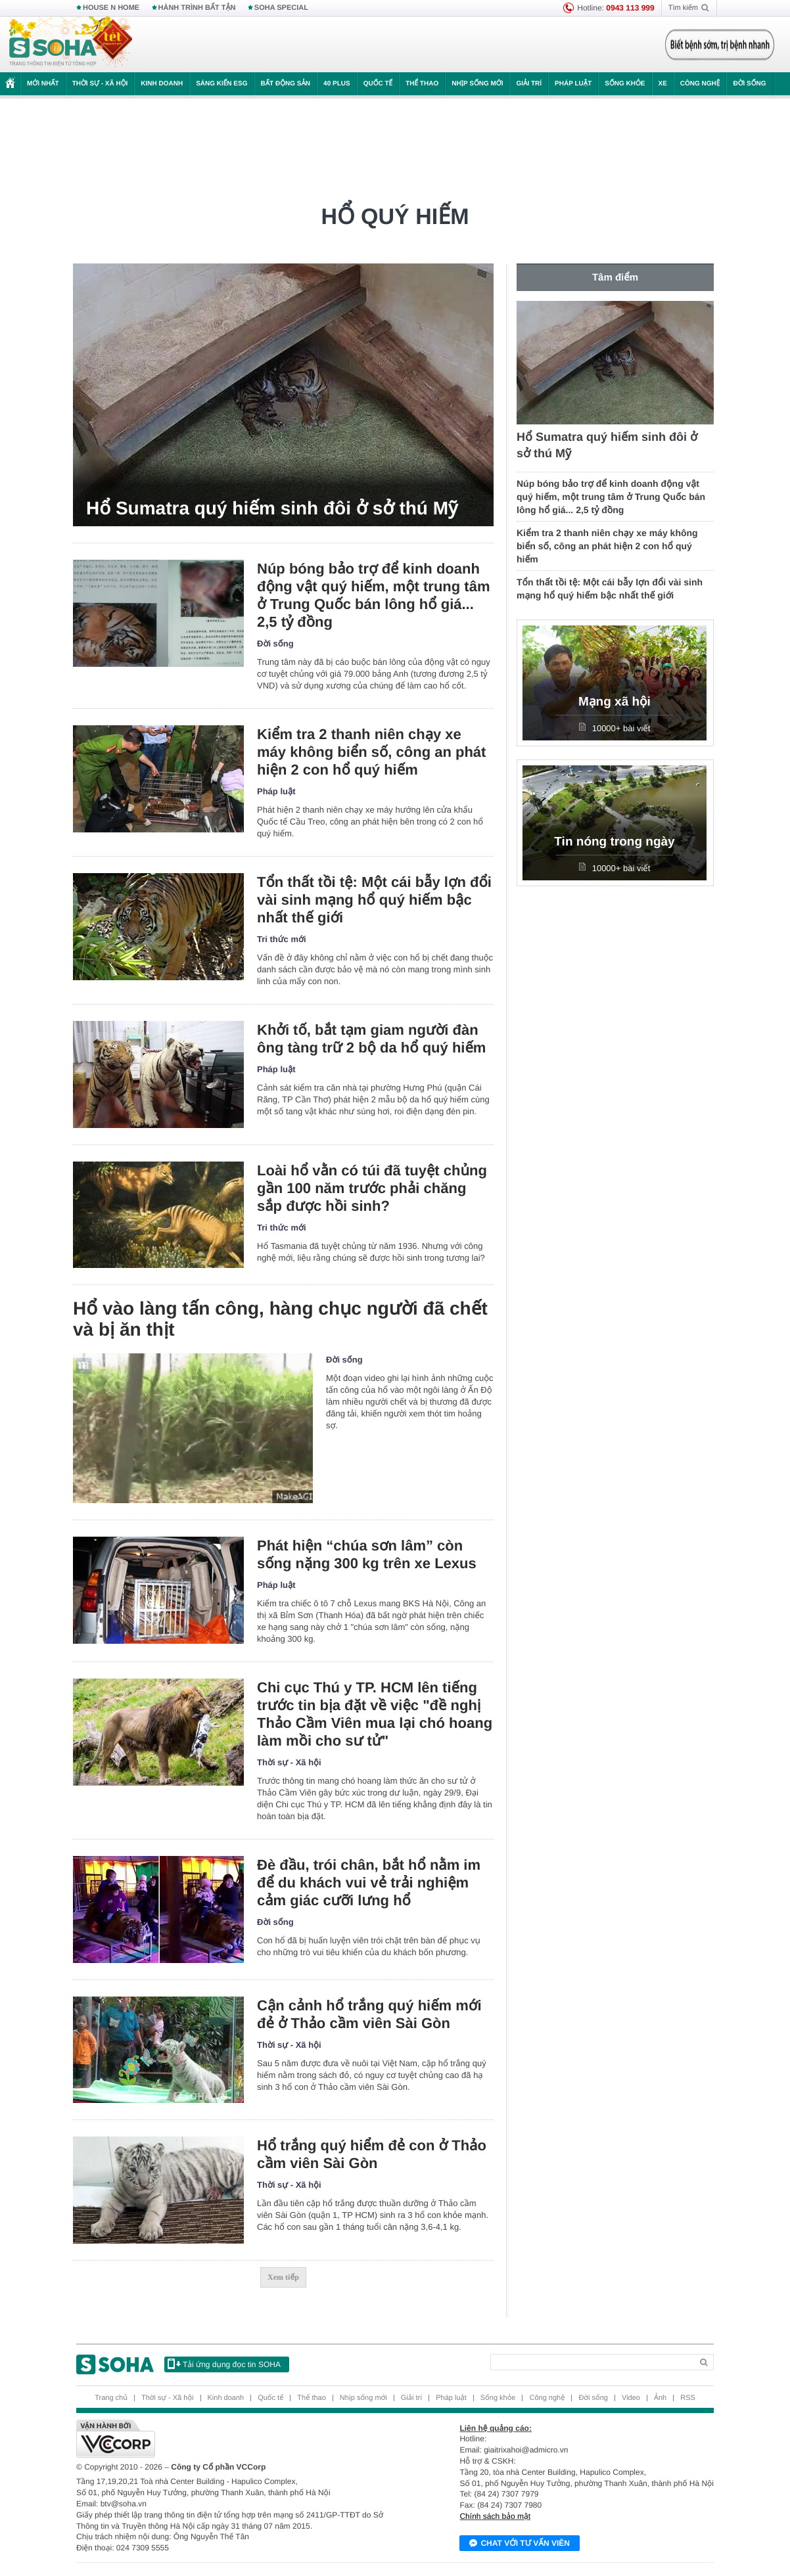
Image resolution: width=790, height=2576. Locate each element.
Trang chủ (111, 2398)
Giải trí (529, 83)
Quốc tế (377, 83)
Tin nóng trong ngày (614, 842)
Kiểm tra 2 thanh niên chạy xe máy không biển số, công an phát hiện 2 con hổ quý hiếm (371, 752)
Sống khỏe (625, 83)
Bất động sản (286, 83)
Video (631, 2398)
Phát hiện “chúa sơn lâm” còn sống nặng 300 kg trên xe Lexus (366, 1554)
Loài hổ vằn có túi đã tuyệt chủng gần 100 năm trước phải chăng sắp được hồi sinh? (372, 1188)
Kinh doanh (162, 83)
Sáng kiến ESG (221, 83)
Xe (663, 83)
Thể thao (422, 83)
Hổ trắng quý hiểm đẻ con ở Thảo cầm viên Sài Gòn (371, 2154)
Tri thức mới (281, 939)
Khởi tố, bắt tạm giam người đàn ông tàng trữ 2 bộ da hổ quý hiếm (371, 1039)
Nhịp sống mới (477, 83)
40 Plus (336, 83)
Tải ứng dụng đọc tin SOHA (224, 2364)
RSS (687, 2398)
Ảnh (660, 2398)
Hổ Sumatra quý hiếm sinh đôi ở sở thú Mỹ (271, 508)
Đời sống (749, 83)
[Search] (591, 2362)
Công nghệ (700, 83)
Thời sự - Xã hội (100, 83)
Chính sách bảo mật (494, 2516)
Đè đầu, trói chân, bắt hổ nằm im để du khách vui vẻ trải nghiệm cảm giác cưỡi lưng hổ (368, 1883)
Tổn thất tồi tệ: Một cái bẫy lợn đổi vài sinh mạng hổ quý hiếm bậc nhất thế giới (374, 900)
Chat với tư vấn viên (519, 2544)
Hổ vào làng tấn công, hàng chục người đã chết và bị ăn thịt (280, 1319)
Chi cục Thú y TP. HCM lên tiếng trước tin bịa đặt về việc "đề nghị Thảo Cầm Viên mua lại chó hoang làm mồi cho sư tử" (374, 1714)
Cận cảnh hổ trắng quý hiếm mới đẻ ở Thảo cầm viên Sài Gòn (369, 2014)
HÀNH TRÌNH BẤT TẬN (197, 8)
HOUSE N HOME (111, 8)
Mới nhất (43, 83)
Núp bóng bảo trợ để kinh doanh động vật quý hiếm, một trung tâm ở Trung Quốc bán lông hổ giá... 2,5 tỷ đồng (373, 595)
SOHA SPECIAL (281, 8)
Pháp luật (573, 83)
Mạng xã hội (614, 702)
